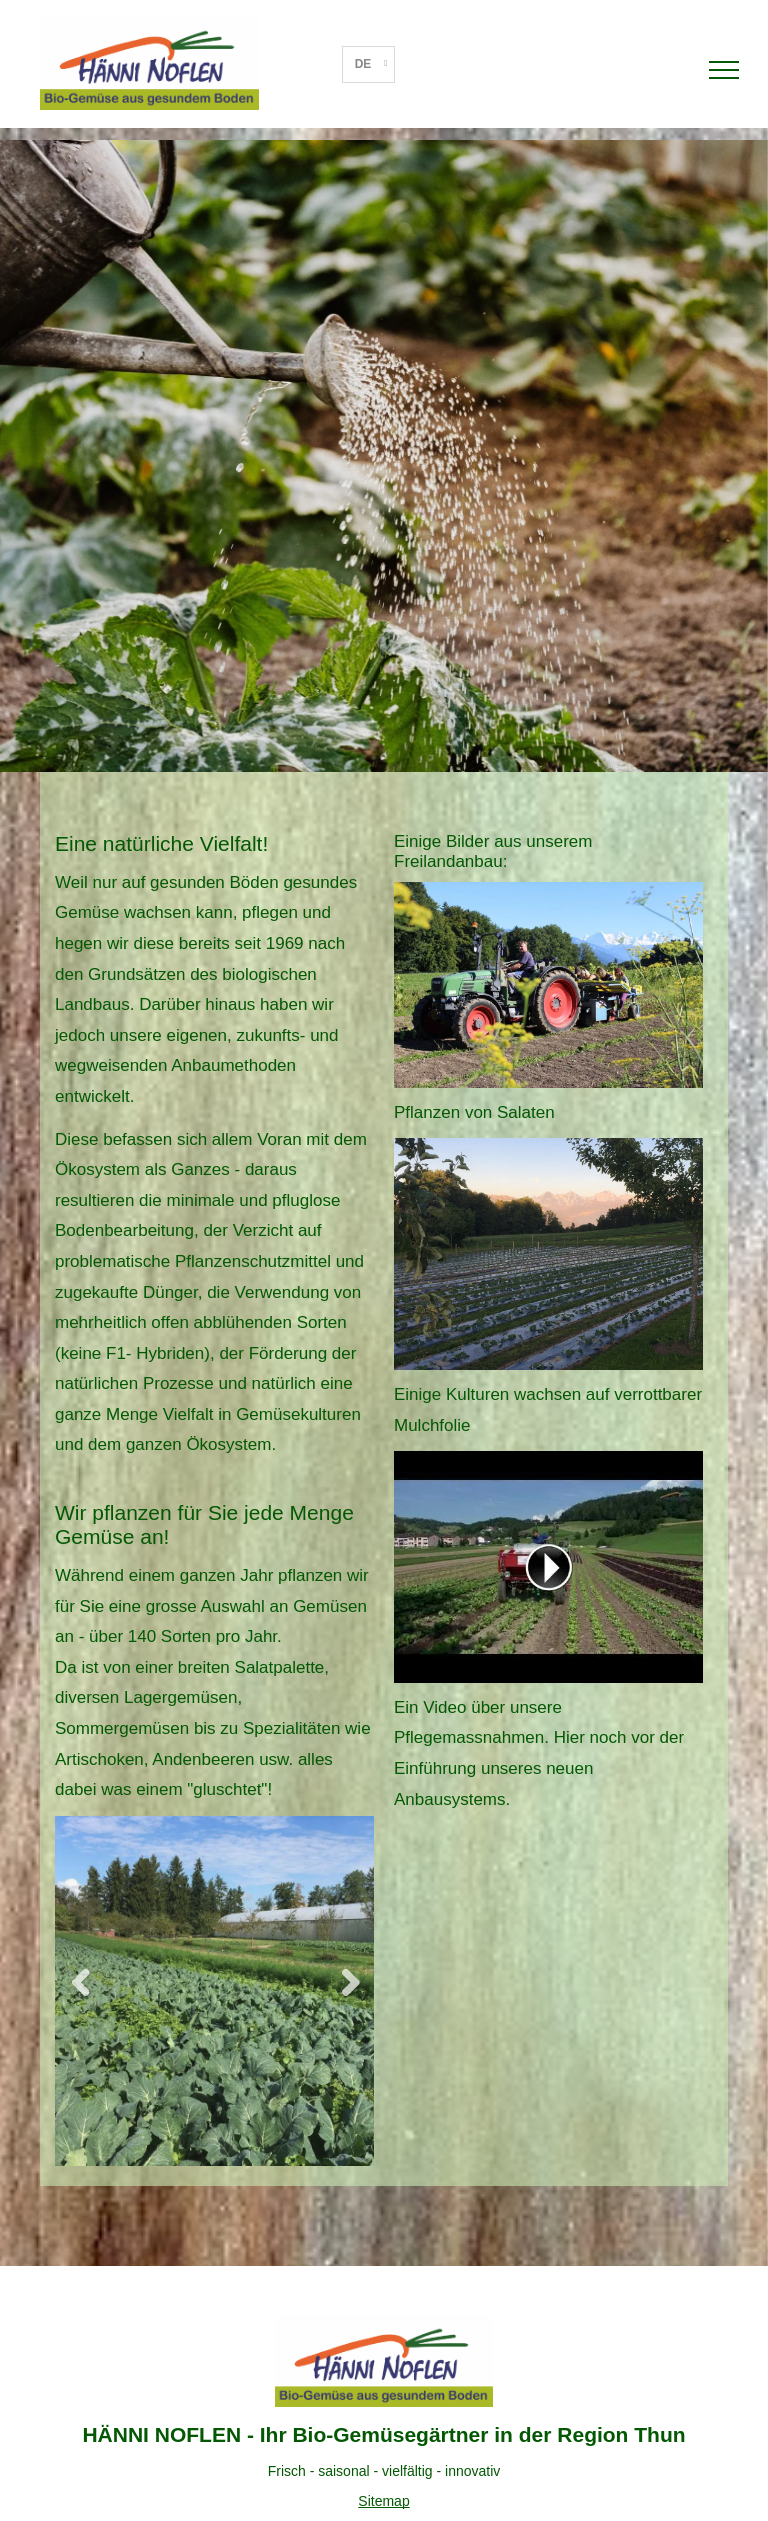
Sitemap (383, 2501)
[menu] (724, 70)
